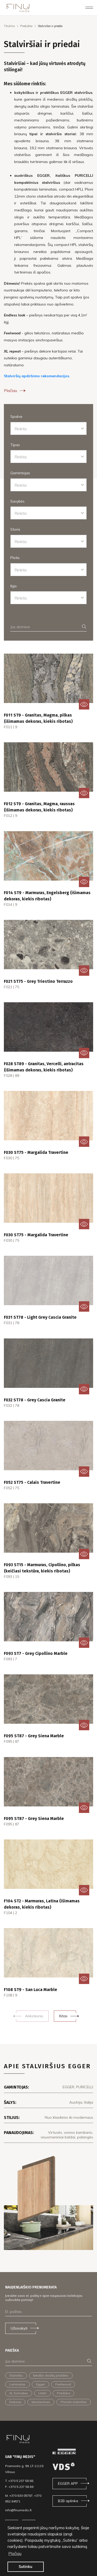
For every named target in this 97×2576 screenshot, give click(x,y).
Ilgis (13, 586)
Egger (40, 2384)
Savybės (17, 501)
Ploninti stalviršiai (74, 2402)
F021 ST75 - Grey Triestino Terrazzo (38, 981)
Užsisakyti (19, 2328)
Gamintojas (20, 473)
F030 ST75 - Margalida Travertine (36, 1152)
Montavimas (41, 2402)
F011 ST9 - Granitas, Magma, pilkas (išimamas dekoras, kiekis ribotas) (38, 718)
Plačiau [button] (14, 2553)
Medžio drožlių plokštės (51, 2375)
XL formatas (18, 2393)
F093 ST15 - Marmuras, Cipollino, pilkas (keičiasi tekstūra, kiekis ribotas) (42, 1567)
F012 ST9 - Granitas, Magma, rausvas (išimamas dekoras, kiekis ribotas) (39, 806)
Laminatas (17, 2384)
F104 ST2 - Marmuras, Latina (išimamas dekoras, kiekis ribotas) (42, 1904)
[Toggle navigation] (89, 7)
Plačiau (15, 390)
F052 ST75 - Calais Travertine (32, 1482)
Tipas (15, 445)
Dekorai (15, 2402)
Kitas (63, 2016)
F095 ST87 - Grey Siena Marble (34, 1735)
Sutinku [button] (25, 2566)
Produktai (26, 26)
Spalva (16, 416)
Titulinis (9, 26)
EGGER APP (68, 2483)
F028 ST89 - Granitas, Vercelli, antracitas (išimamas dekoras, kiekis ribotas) (44, 1066)
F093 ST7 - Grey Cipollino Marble (36, 1653)
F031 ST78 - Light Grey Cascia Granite (40, 1317)
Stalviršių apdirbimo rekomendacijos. (37, 376)
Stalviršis (16, 2375)
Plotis (15, 557)
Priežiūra (63, 2393)
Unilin (42, 2393)
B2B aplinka (68, 2501)
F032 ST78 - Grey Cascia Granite (34, 1399)
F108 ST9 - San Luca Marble (30, 1989)
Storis (15, 529)
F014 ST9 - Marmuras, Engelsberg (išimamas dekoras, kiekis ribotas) (47, 895)
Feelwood (63, 2384)
